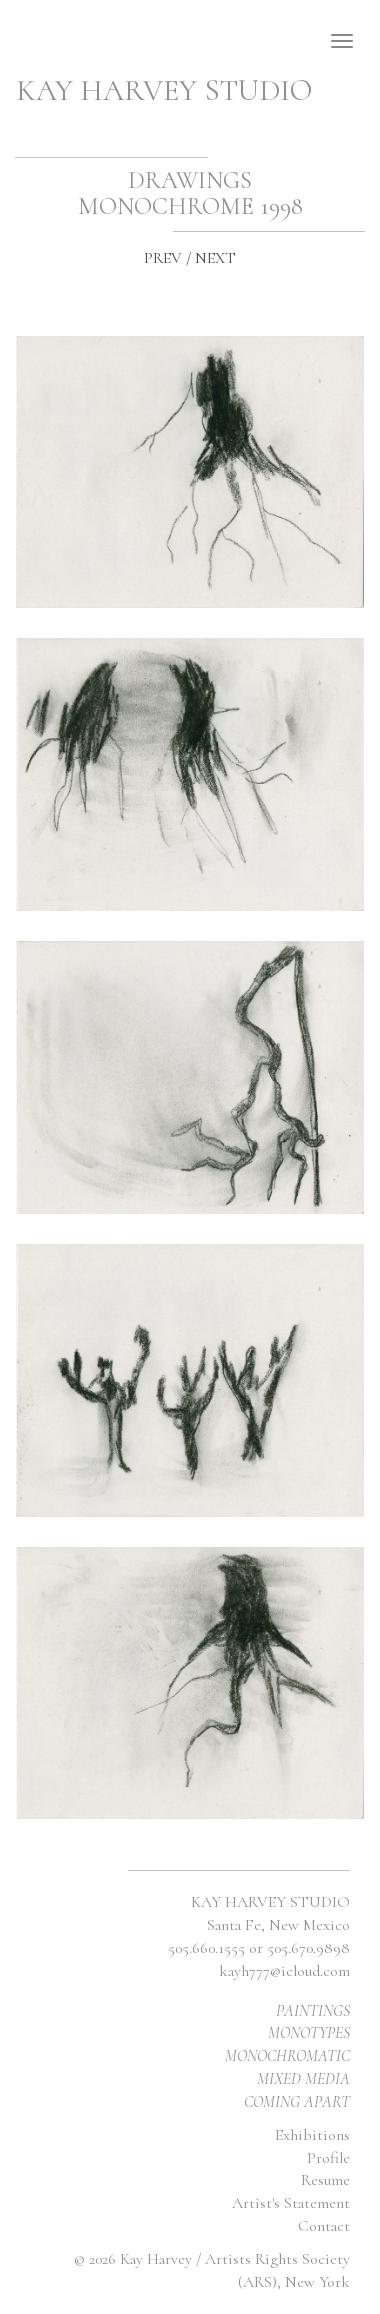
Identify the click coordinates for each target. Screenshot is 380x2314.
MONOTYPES (309, 2033)
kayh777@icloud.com (284, 1971)
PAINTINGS (313, 2011)
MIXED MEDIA (303, 2079)
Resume (325, 2180)
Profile (328, 2158)
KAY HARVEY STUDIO (164, 90)
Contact (324, 2226)
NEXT (215, 258)
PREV (163, 258)
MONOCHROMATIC (287, 2056)
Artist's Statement (291, 2203)
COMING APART (297, 2102)
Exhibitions (312, 2135)
